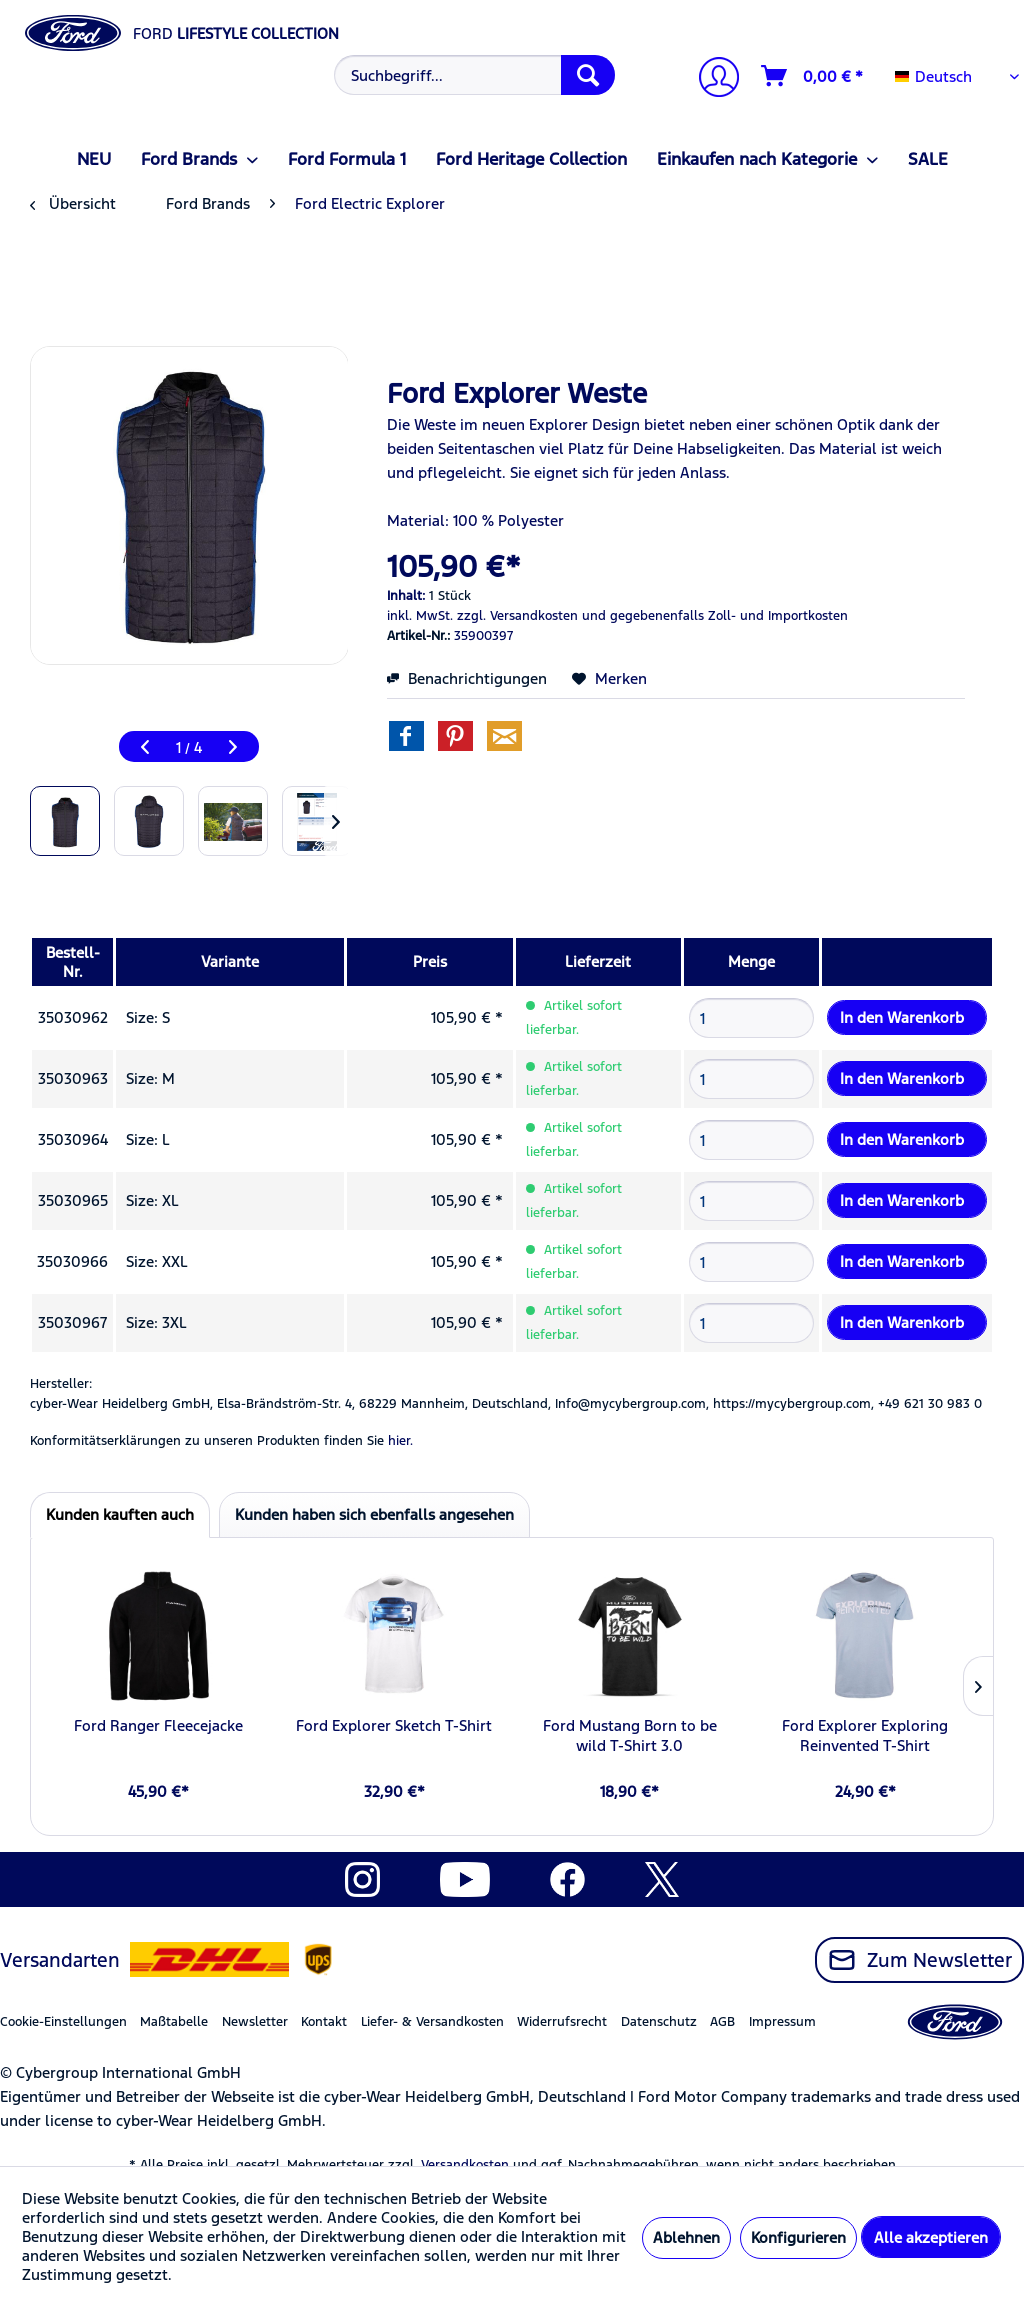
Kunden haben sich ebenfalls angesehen (374, 1514)
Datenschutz (659, 2022)
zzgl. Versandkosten (517, 616)
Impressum (782, 2022)
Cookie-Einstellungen (63, 2022)
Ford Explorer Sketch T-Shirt (394, 1725)
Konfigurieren (798, 2237)
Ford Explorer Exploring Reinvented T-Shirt (865, 1735)
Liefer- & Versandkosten (432, 2022)
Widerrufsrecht (562, 2022)
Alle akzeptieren (931, 2237)
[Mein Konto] (711, 79)
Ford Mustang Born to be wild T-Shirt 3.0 (630, 1735)
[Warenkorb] (813, 76)
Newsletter (255, 2022)
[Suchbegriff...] (475, 75)
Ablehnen (686, 2237)
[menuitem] (472, 75)
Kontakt (324, 2022)
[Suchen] (588, 75)
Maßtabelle (174, 2022)
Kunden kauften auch (120, 1514)
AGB (722, 2022)
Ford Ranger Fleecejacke (158, 1725)
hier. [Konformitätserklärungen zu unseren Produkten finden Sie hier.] (400, 1441)
